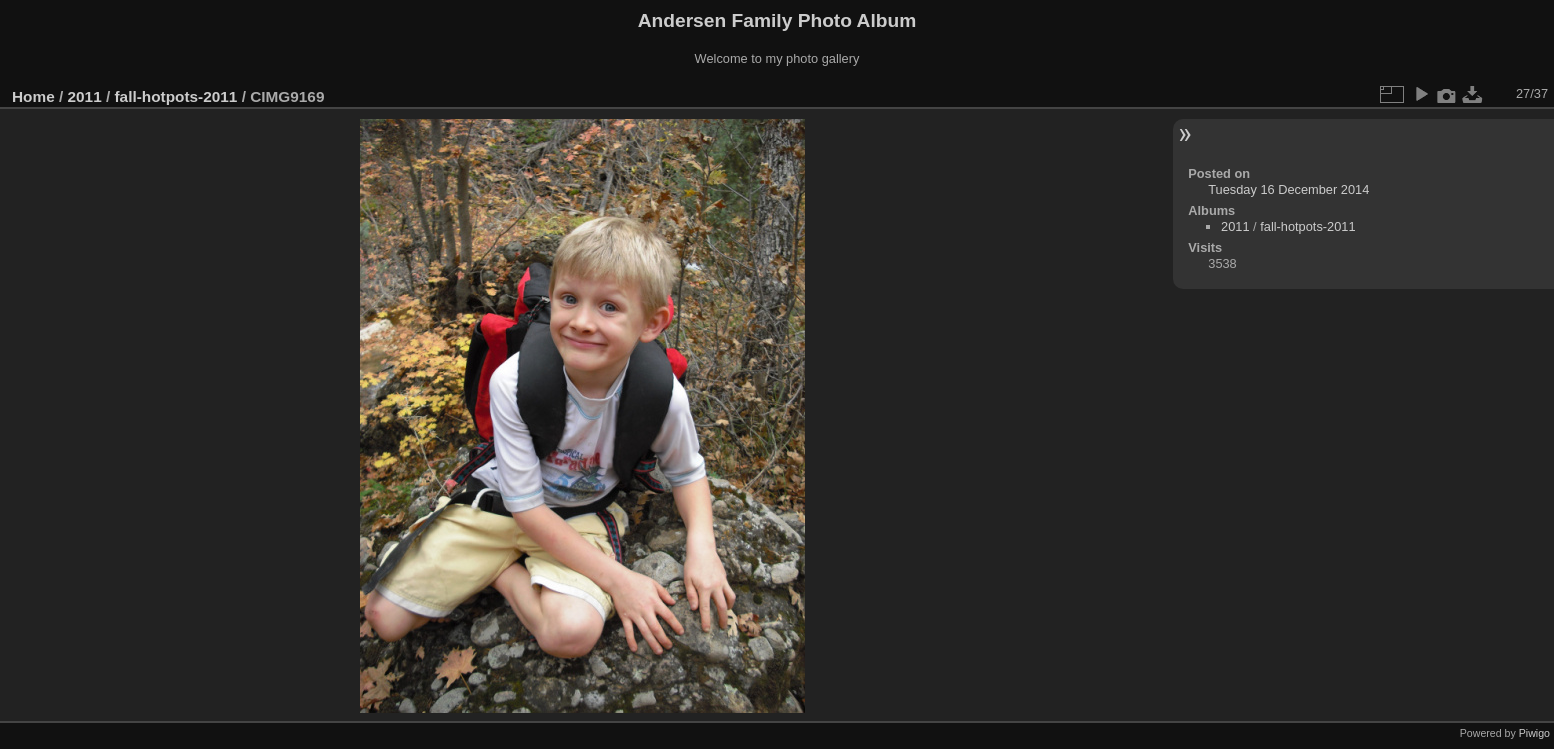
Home (33, 96)
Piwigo (1534, 733)
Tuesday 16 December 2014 (1288, 189)
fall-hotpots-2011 (175, 96)
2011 (85, 96)
